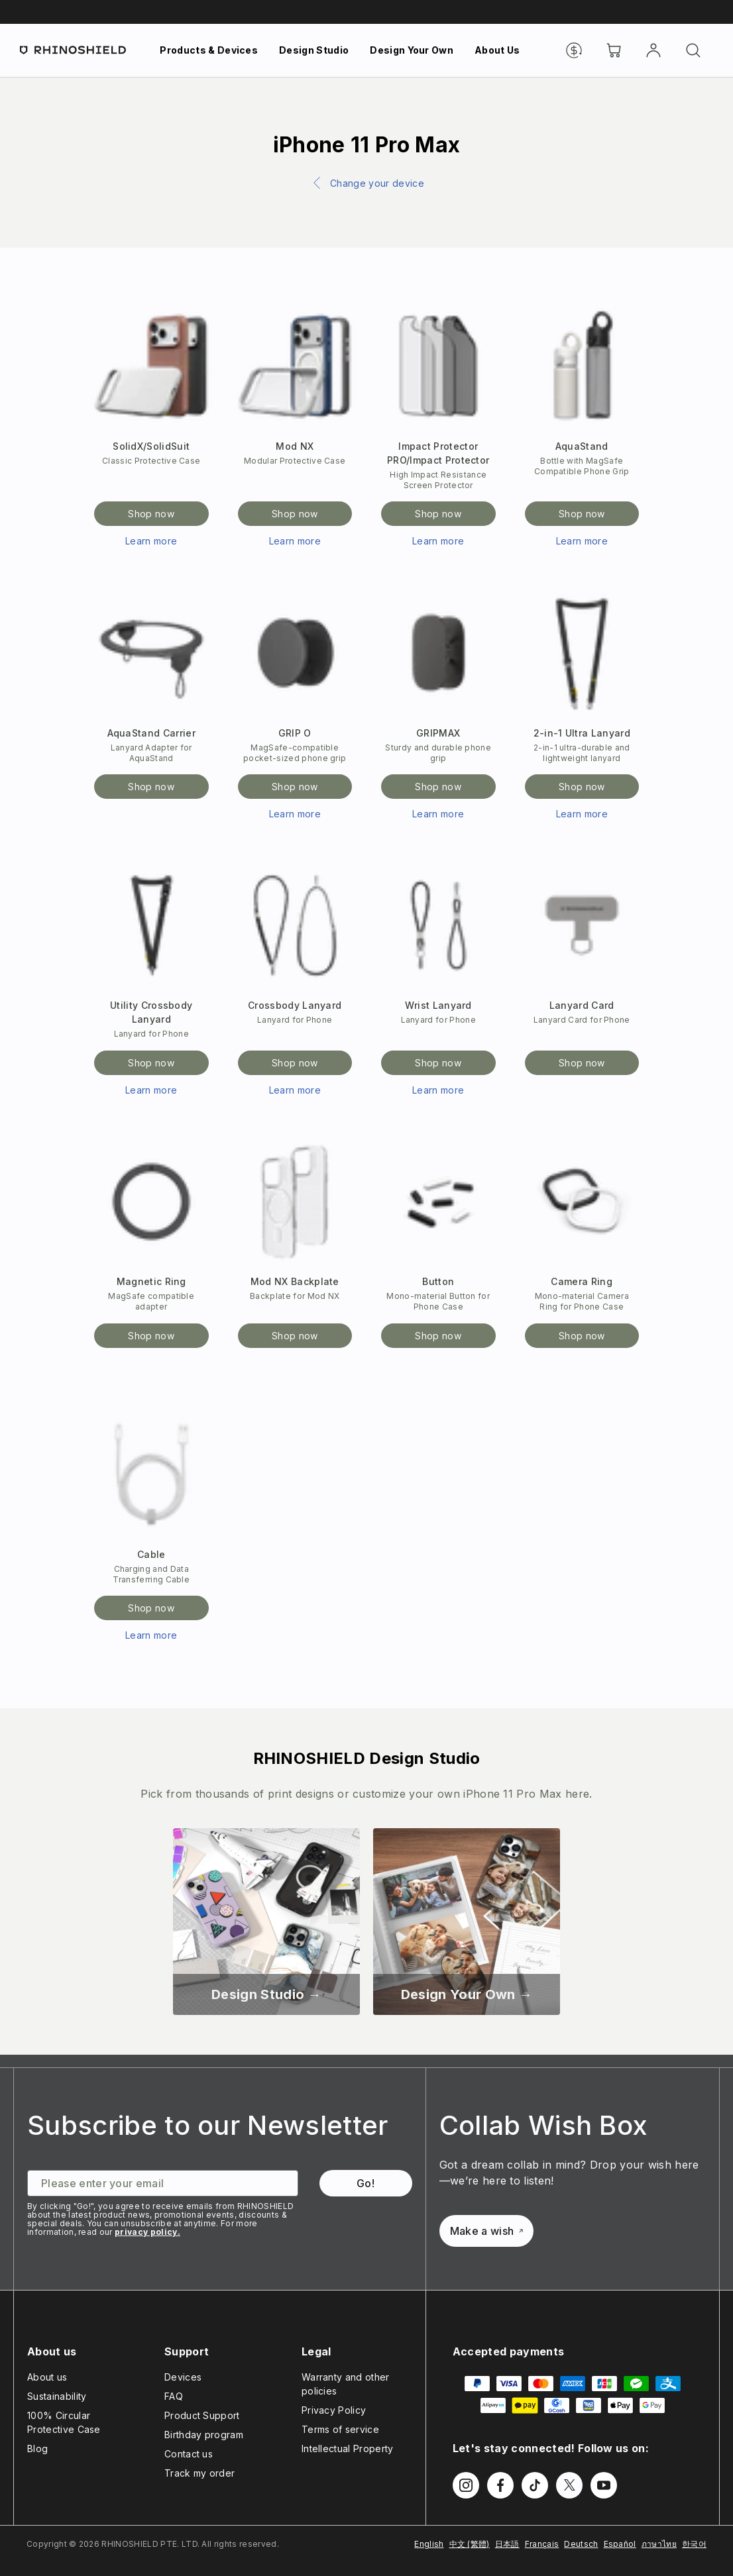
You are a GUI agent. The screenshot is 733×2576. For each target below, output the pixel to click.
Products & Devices (209, 50)
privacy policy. (147, 2232)
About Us (497, 50)
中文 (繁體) (469, 2544)
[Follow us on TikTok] (535, 2485)
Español (620, 2544)
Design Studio (314, 50)
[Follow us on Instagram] (466, 2485)
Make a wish (487, 2231)
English (428, 2544)
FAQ (173, 2396)
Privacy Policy (334, 2410)
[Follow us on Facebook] (500, 2485)
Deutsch (581, 2544)
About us (47, 2377)
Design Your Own (411, 50)
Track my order (199, 2473)
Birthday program (203, 2434)
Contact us (188, 2453)
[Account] (653, 50)
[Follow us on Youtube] (604, 2485)
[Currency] (574, 50)
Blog (37, 2448)
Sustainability (56, 2396)
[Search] (693, 50)
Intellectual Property (348, 2448)
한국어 (694, 2544)
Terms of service (340, 2429)
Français (542, 2544)
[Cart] (614, 50)
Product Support (202, 2415)
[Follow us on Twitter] (569, 2485)
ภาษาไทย (659, 2544)
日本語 (507, 2544)
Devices (182, 2377)
